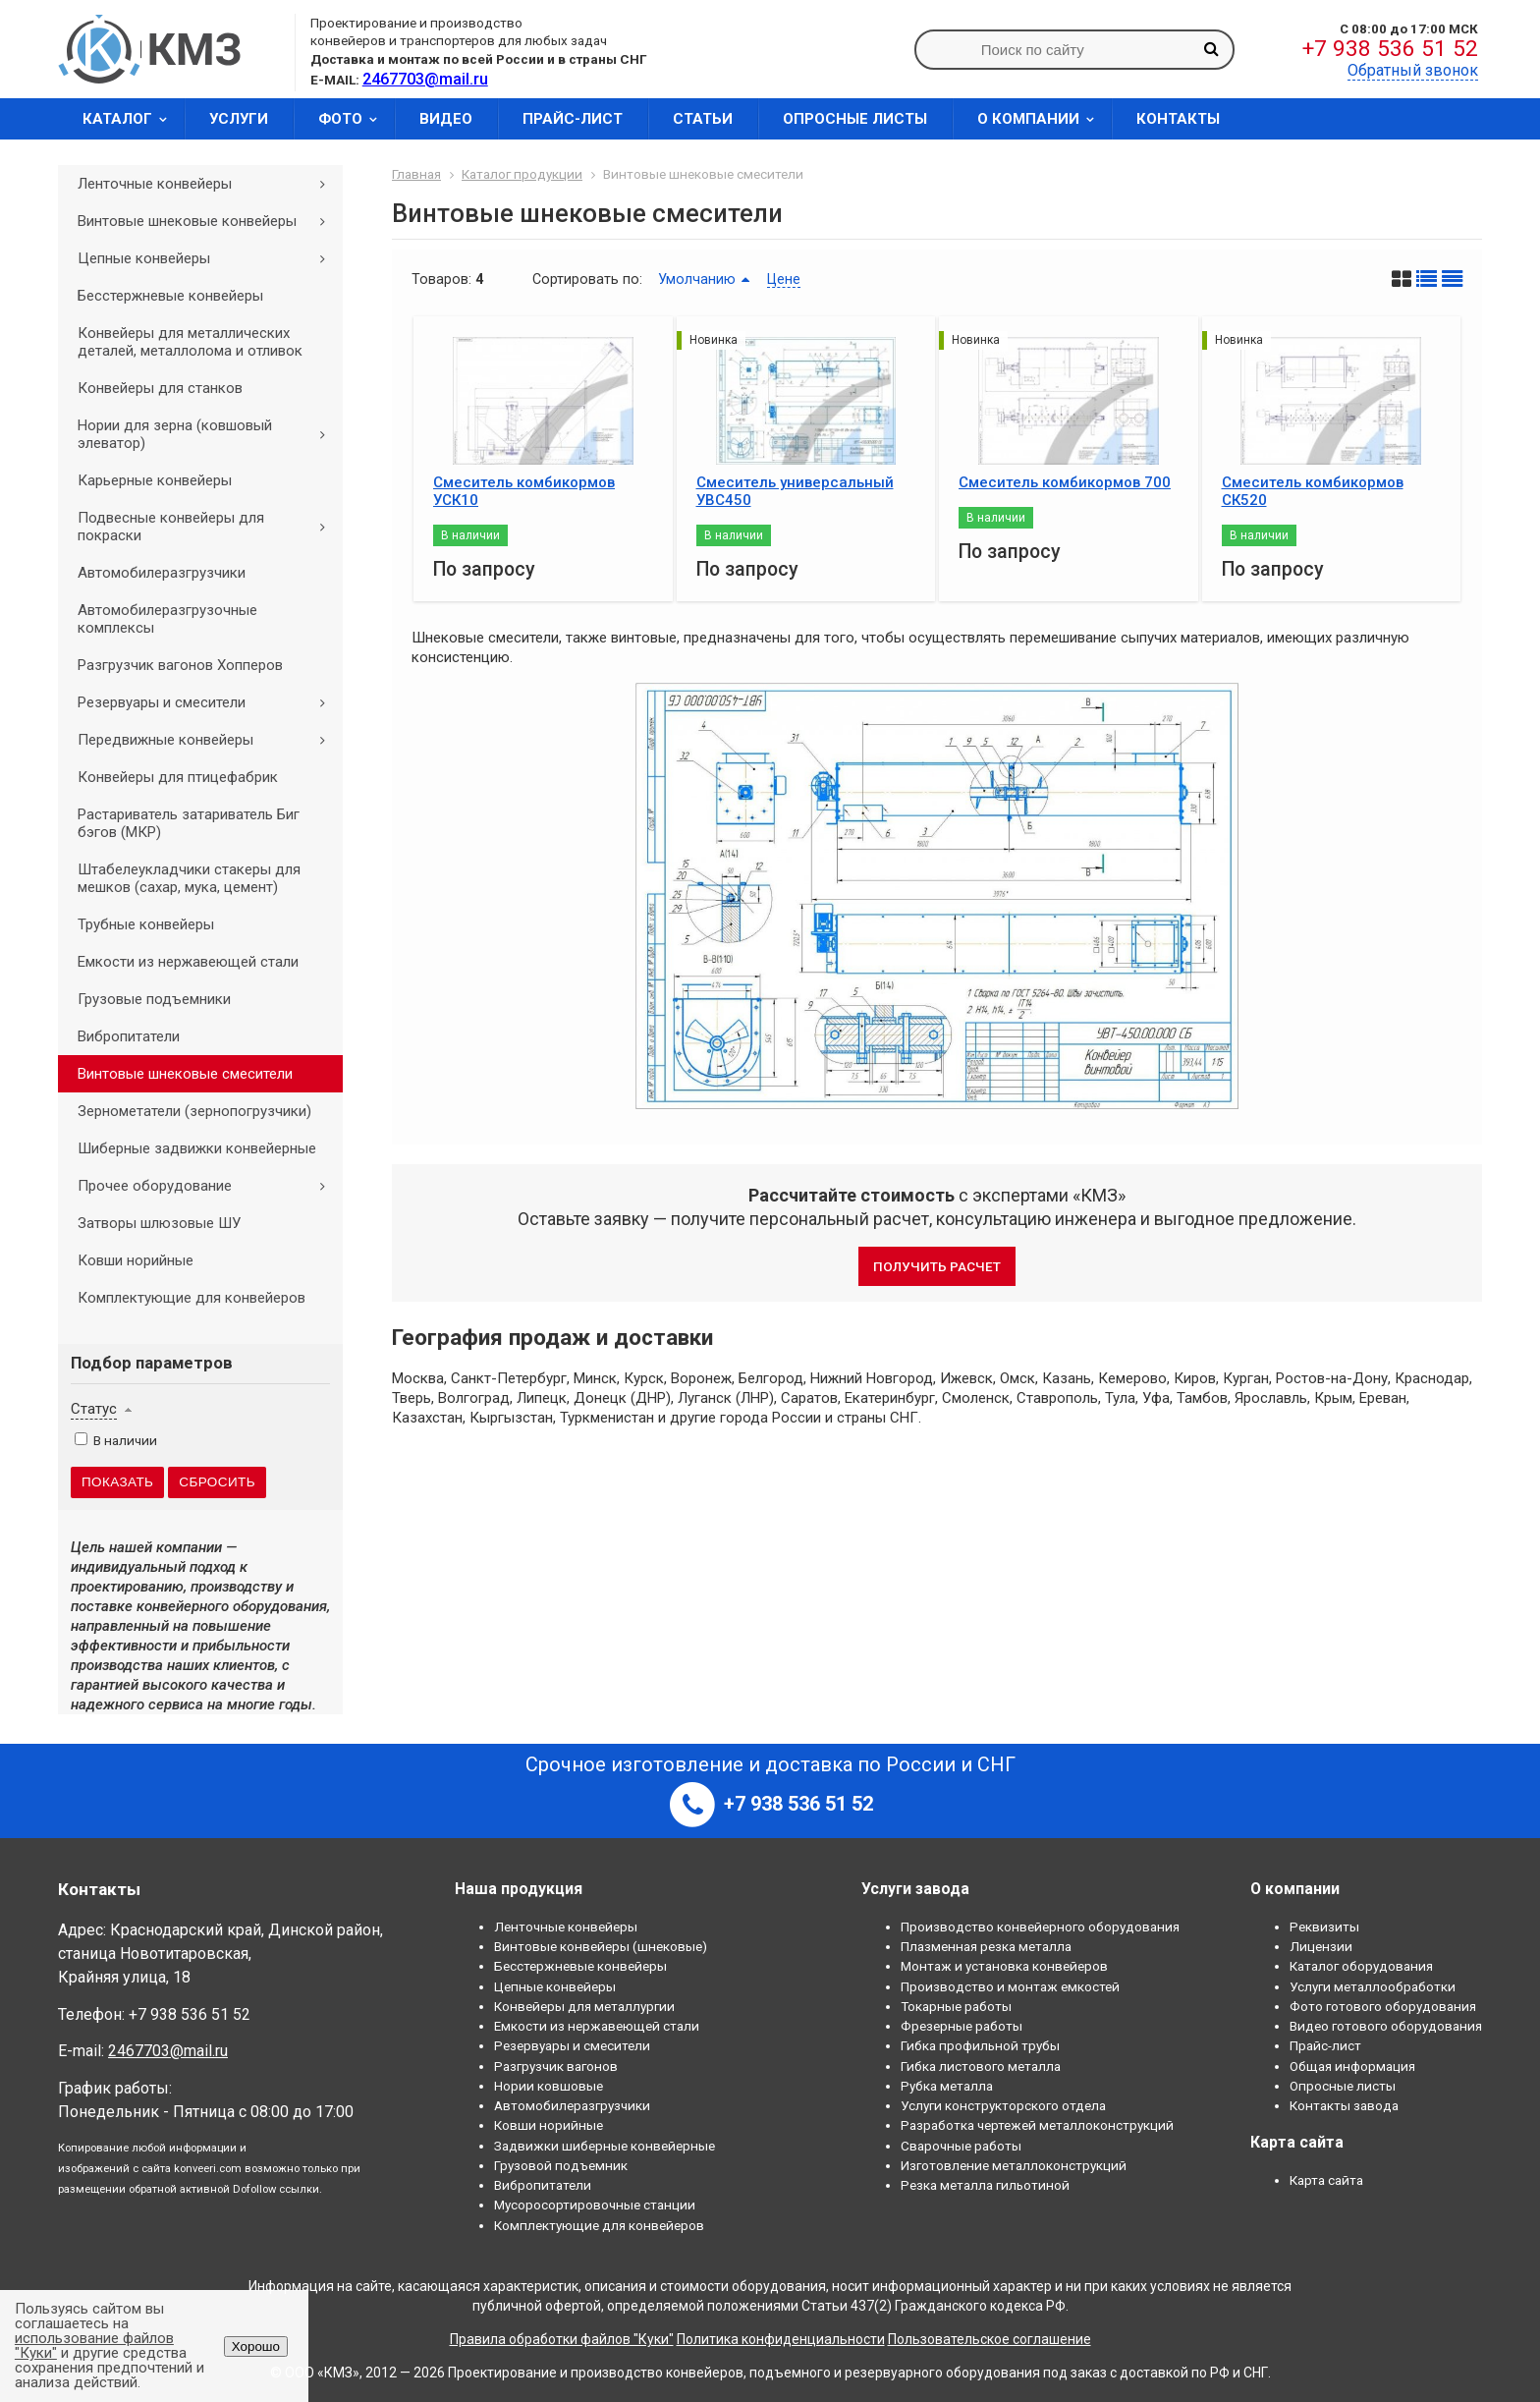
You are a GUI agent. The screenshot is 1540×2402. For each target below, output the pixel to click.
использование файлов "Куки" (94, 2345)
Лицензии (1321, 1946)
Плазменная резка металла (986, 1946)
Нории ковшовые (548, 2086)
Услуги (238, 119)
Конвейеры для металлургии (584, 2006)
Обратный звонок (1413, 70)
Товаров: (441, 279)
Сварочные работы (961, 2145)
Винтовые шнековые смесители (185, 1074)
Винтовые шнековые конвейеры (208, 221)
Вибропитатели (129, 1036)
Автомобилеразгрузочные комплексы (167, 619)
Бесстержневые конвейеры (170, 296)
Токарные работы (956, 2006)
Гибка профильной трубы (980, 2045)
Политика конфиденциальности (781, 2339)
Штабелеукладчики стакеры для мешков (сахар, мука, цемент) (189, 878)
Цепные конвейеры (208, 258)
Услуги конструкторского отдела (1003, 2105)
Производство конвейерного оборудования (1040, 1926)
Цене (783, 279)
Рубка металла (947, 2086)
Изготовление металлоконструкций (1014, 2165)
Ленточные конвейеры (208, 183)
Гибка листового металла (981, 2066)
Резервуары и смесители (208, 702)
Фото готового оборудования (1383, 2006)
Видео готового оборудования (1386, 2026)
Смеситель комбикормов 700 (1065, 482)
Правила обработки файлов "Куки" (562, 2339)
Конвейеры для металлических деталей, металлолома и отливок (190, 342)
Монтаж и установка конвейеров (1004, 1966)
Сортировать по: (587, 279)
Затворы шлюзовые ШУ (159, 1223)
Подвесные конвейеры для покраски (208, 526)
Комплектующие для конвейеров (191, 1298)
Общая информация (1352, 2066)
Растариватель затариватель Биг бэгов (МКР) (189, 823)
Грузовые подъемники (154, 999)
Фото (354, 119)
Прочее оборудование (208, 1185)
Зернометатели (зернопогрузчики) (194, 1111)
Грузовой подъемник (561, 2165)
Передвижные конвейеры (208, 739)
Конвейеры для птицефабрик (178, 777)
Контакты (1178, 119)
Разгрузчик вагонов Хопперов (180, 665)
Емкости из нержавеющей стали (188, 962)
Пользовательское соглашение (989, 2339)
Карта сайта (1326, 2180)
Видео (445, 119)
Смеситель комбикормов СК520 (1312, 491)
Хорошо (256, 2346)
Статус (94, 1409)
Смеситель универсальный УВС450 (795, 491)
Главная (416, 174)
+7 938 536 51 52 (1390, 48)
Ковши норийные (135, 1260)
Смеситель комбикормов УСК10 (524, 491)
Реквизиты (1324, 1926)
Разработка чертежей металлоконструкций (1037, 2125)
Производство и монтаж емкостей (1010, 1986)
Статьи (703, 119)
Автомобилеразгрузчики (162, 573)
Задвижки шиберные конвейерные (604, 2145)
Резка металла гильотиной (985, 2185)
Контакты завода (1344, 2105)
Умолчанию (697, 279)
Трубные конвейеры (146, 924)
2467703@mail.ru (168, 2050)
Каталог (131, 119)
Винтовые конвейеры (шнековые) (600, 1946)
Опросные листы (855, 119)
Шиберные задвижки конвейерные (197, 1148)
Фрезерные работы (961, 2026)
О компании (1042, 119)
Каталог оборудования (1361, 1966)
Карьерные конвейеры (155, 480)
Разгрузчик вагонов (556, 2066)
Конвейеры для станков (160, 388)
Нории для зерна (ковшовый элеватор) (208, 434)
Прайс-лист (572, 119)
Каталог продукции (522, 174)
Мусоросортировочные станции (594, 2204)
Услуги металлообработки (1373, 1986)
